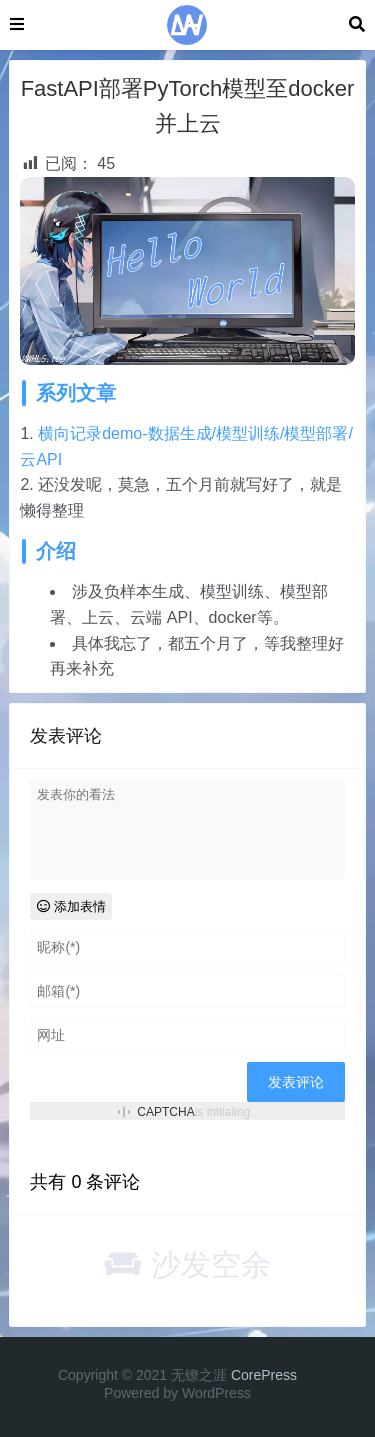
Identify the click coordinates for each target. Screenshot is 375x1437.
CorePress (264, 1375)
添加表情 (71, 906)
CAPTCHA (165, 1112)
